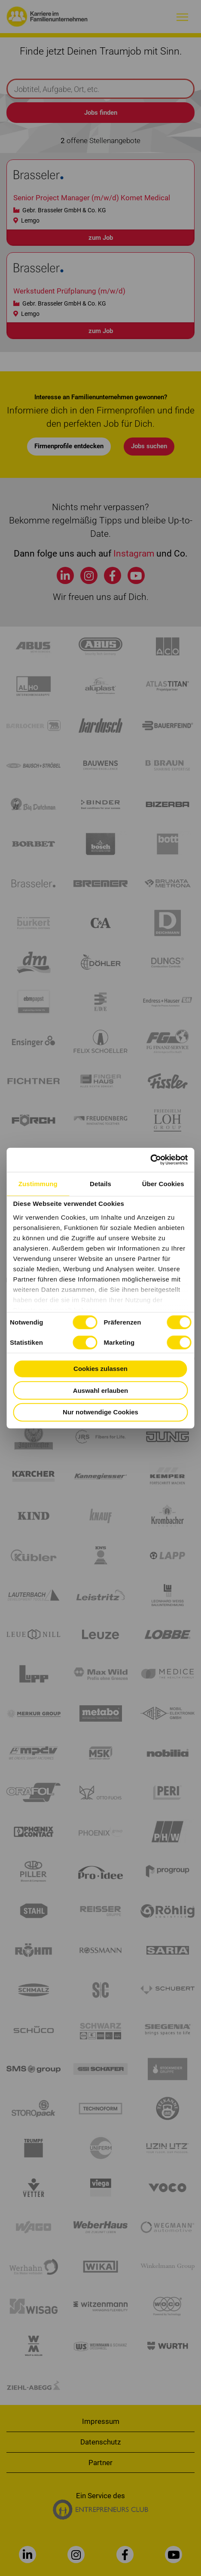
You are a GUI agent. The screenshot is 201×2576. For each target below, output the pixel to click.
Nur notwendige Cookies (100, 1412)
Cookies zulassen (100, 1368)
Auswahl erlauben (100, 1390)
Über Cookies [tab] (163, 1183)
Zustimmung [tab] (38, 1183)
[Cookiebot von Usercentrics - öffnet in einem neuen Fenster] (150, 1160)
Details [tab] (100, 1183)
